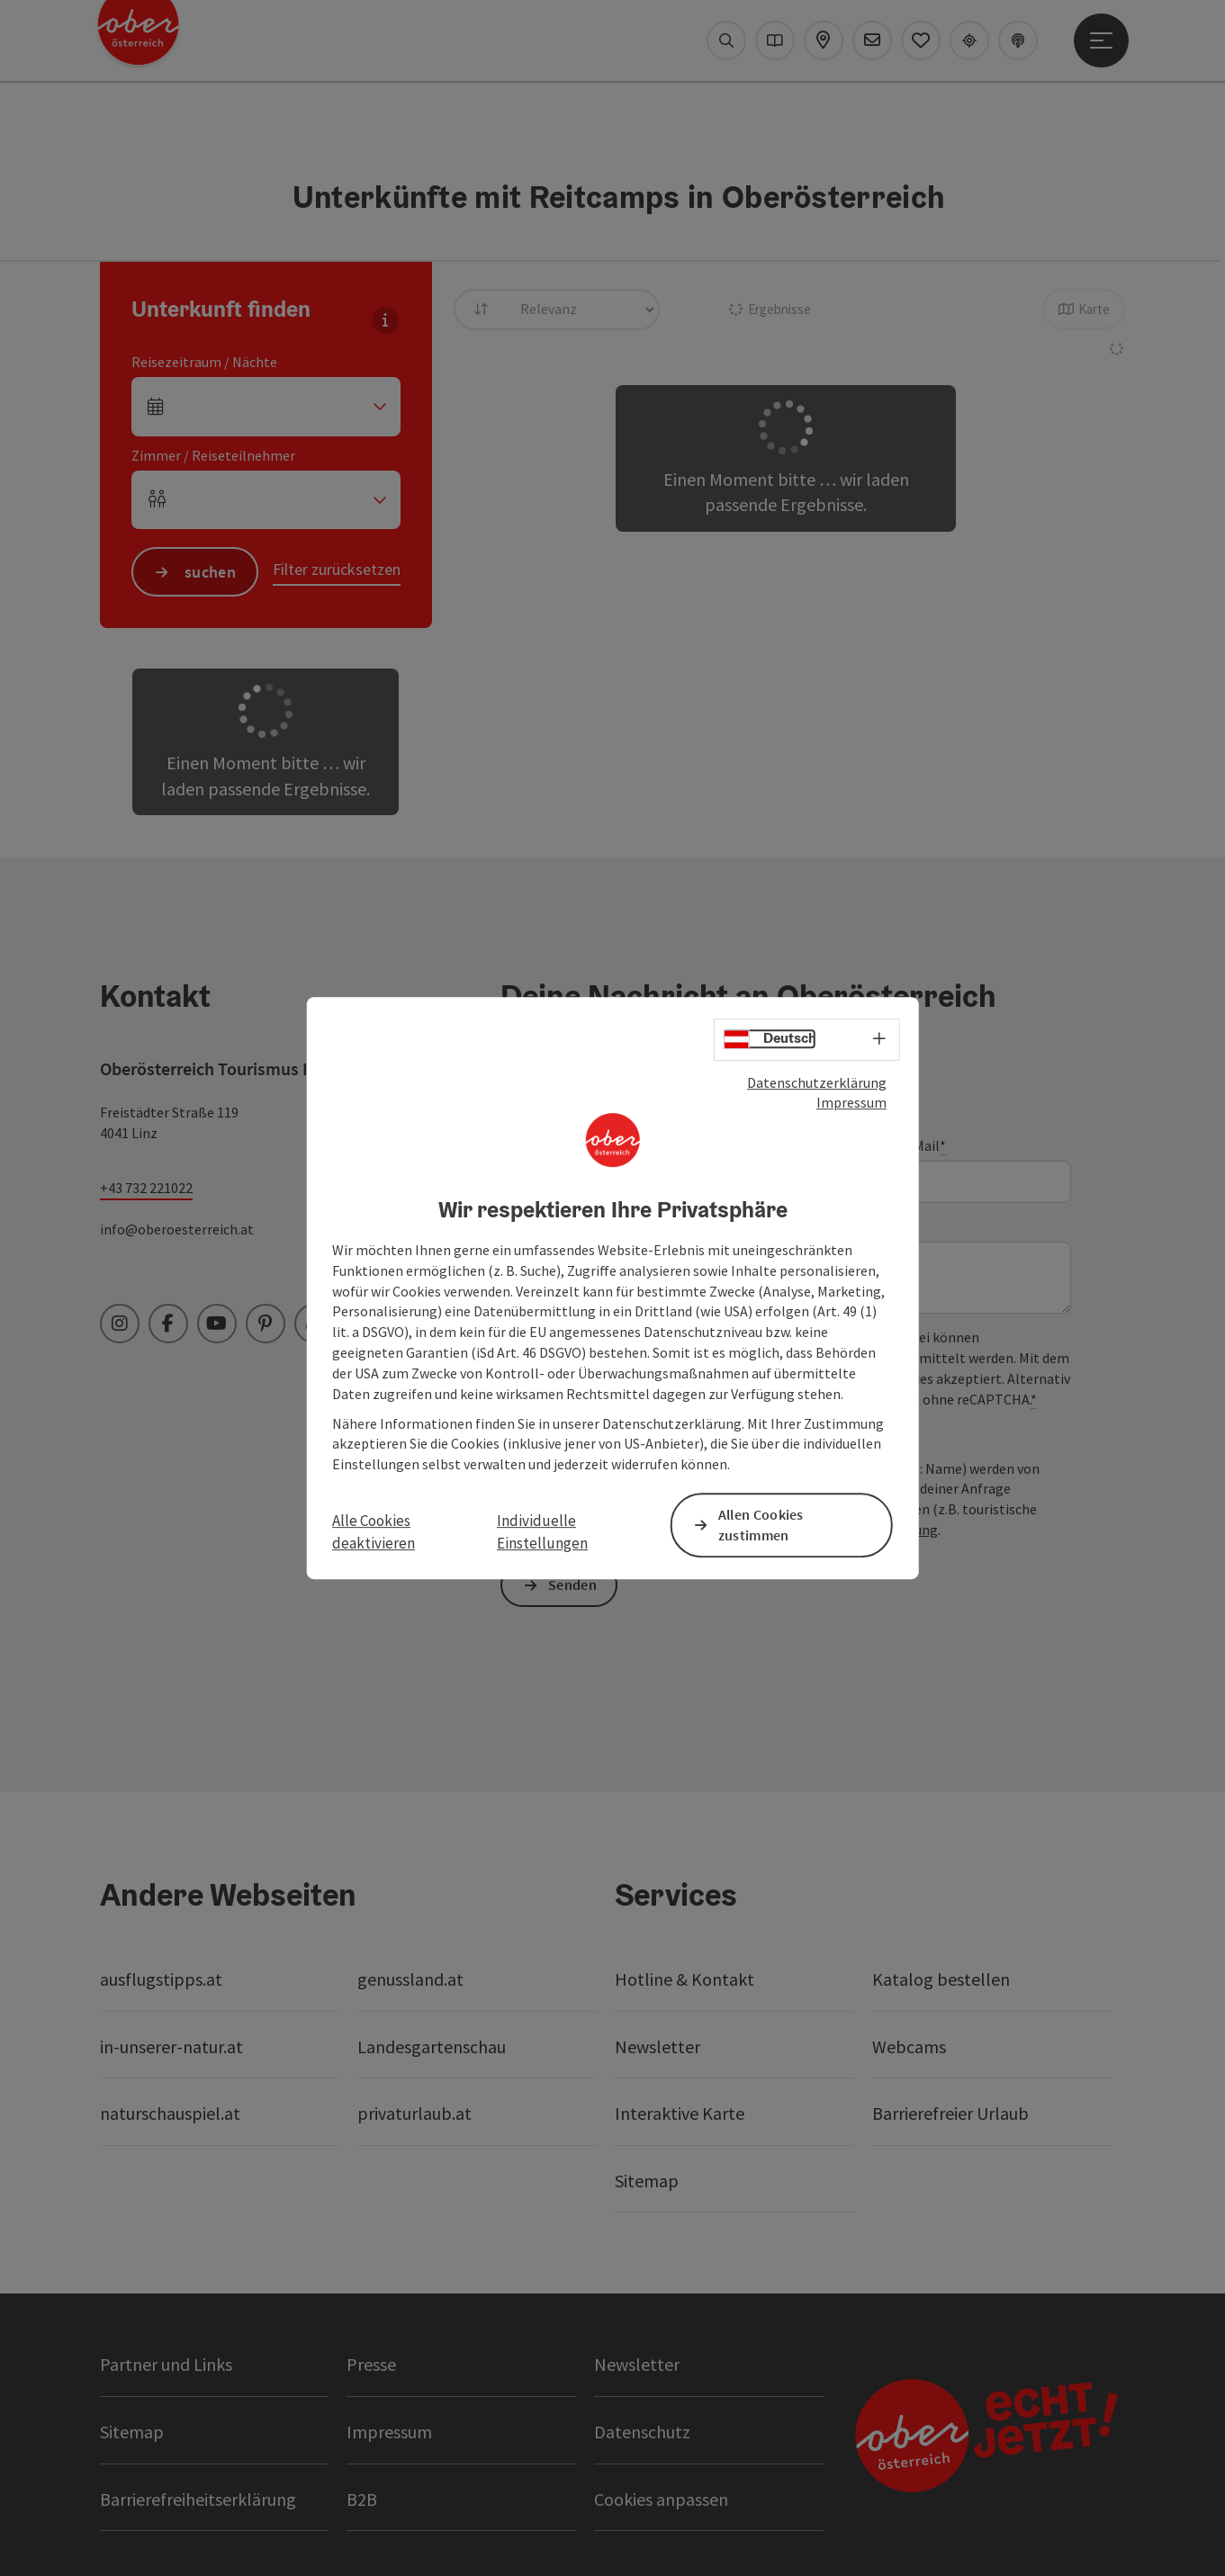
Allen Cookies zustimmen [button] (761, 1524)
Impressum (851, 1102)
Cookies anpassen (661, 2499)
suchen (210, 571)
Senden (572, 1584)
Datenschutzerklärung (817, 1082)
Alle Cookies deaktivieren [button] (373, 1532)
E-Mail (923, 1145)
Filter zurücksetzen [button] (337, 569)
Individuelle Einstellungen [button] (542, 1532)
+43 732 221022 (146, 1188)
